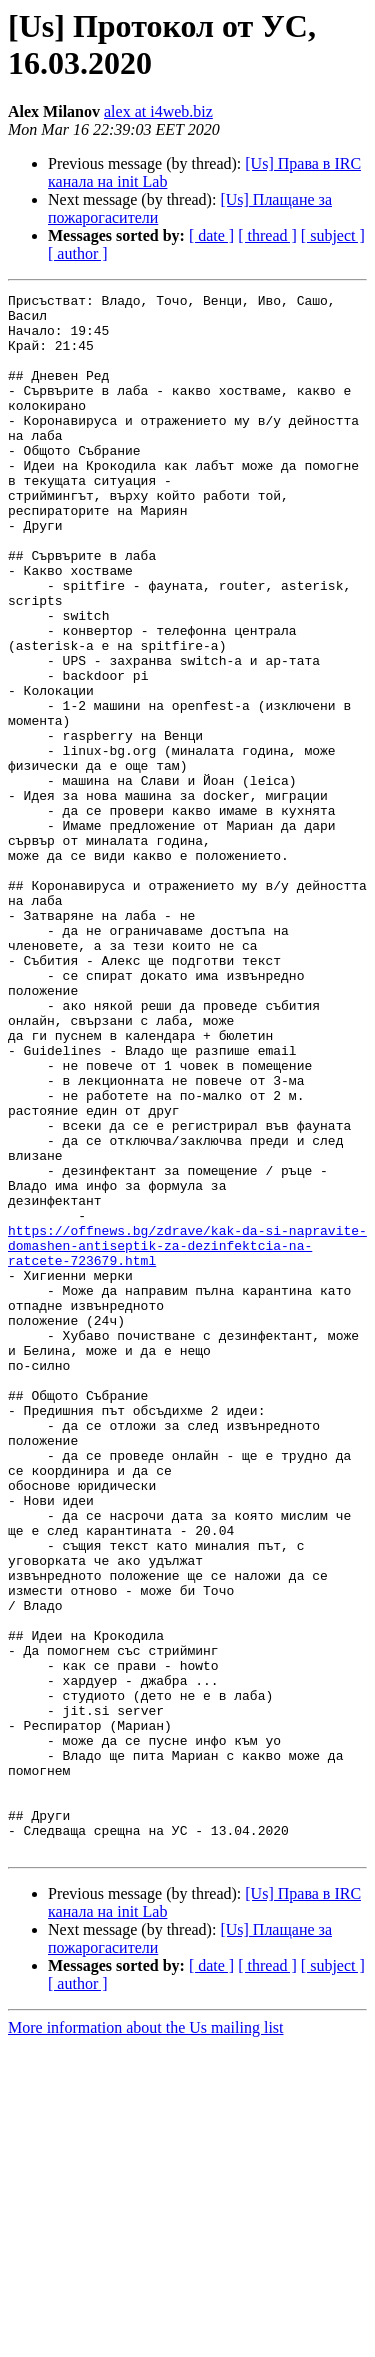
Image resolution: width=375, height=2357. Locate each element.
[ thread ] (267, 235)
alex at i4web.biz (158, 111)
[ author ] (78, 253)
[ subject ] (333, 235)
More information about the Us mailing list (146, 2339)
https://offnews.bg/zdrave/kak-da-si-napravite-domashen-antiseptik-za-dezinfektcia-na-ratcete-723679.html (187, 1437)
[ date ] (211, 235)
